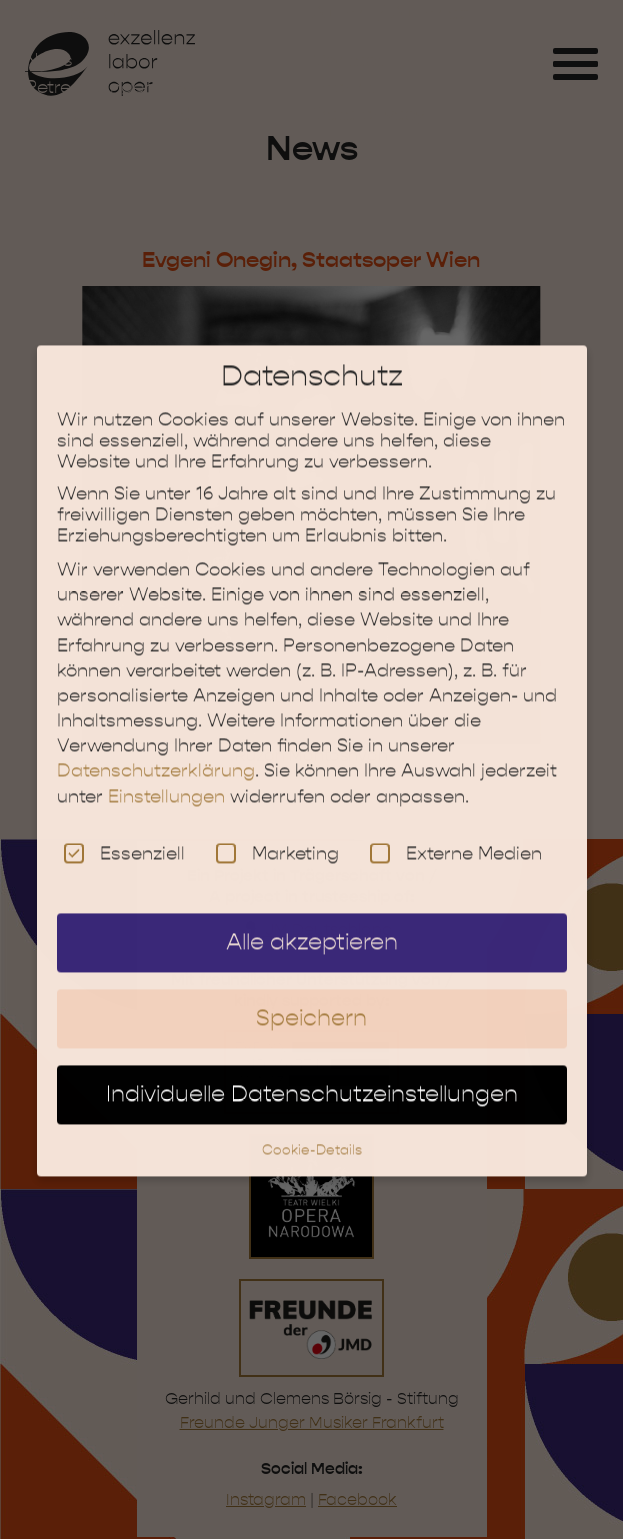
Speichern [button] (311, 1003)
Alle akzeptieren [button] (312, 927)
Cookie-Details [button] (312, 1133)
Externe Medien (456, 837)
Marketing (277, 837)
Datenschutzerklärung (156, 755)
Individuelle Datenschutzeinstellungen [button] (312, 1078)
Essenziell (124, 837)
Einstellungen (166, 781)
